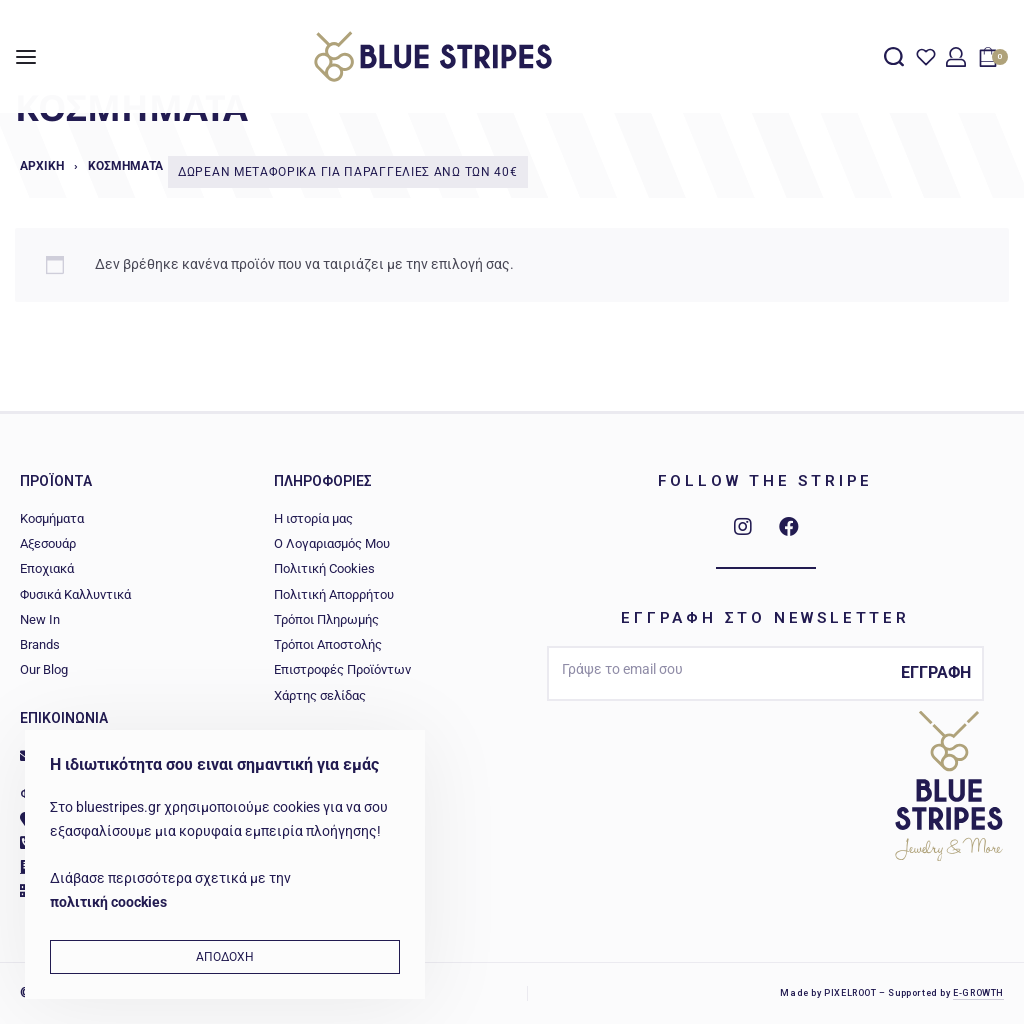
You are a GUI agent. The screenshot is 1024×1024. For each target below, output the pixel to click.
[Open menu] (26, 57)
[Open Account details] (956, 57)
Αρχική (42, 166)
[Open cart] (993, 57)
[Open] (926, 57)
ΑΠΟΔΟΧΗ (225, 957)
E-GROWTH (978, 993)
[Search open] (894, 57)
